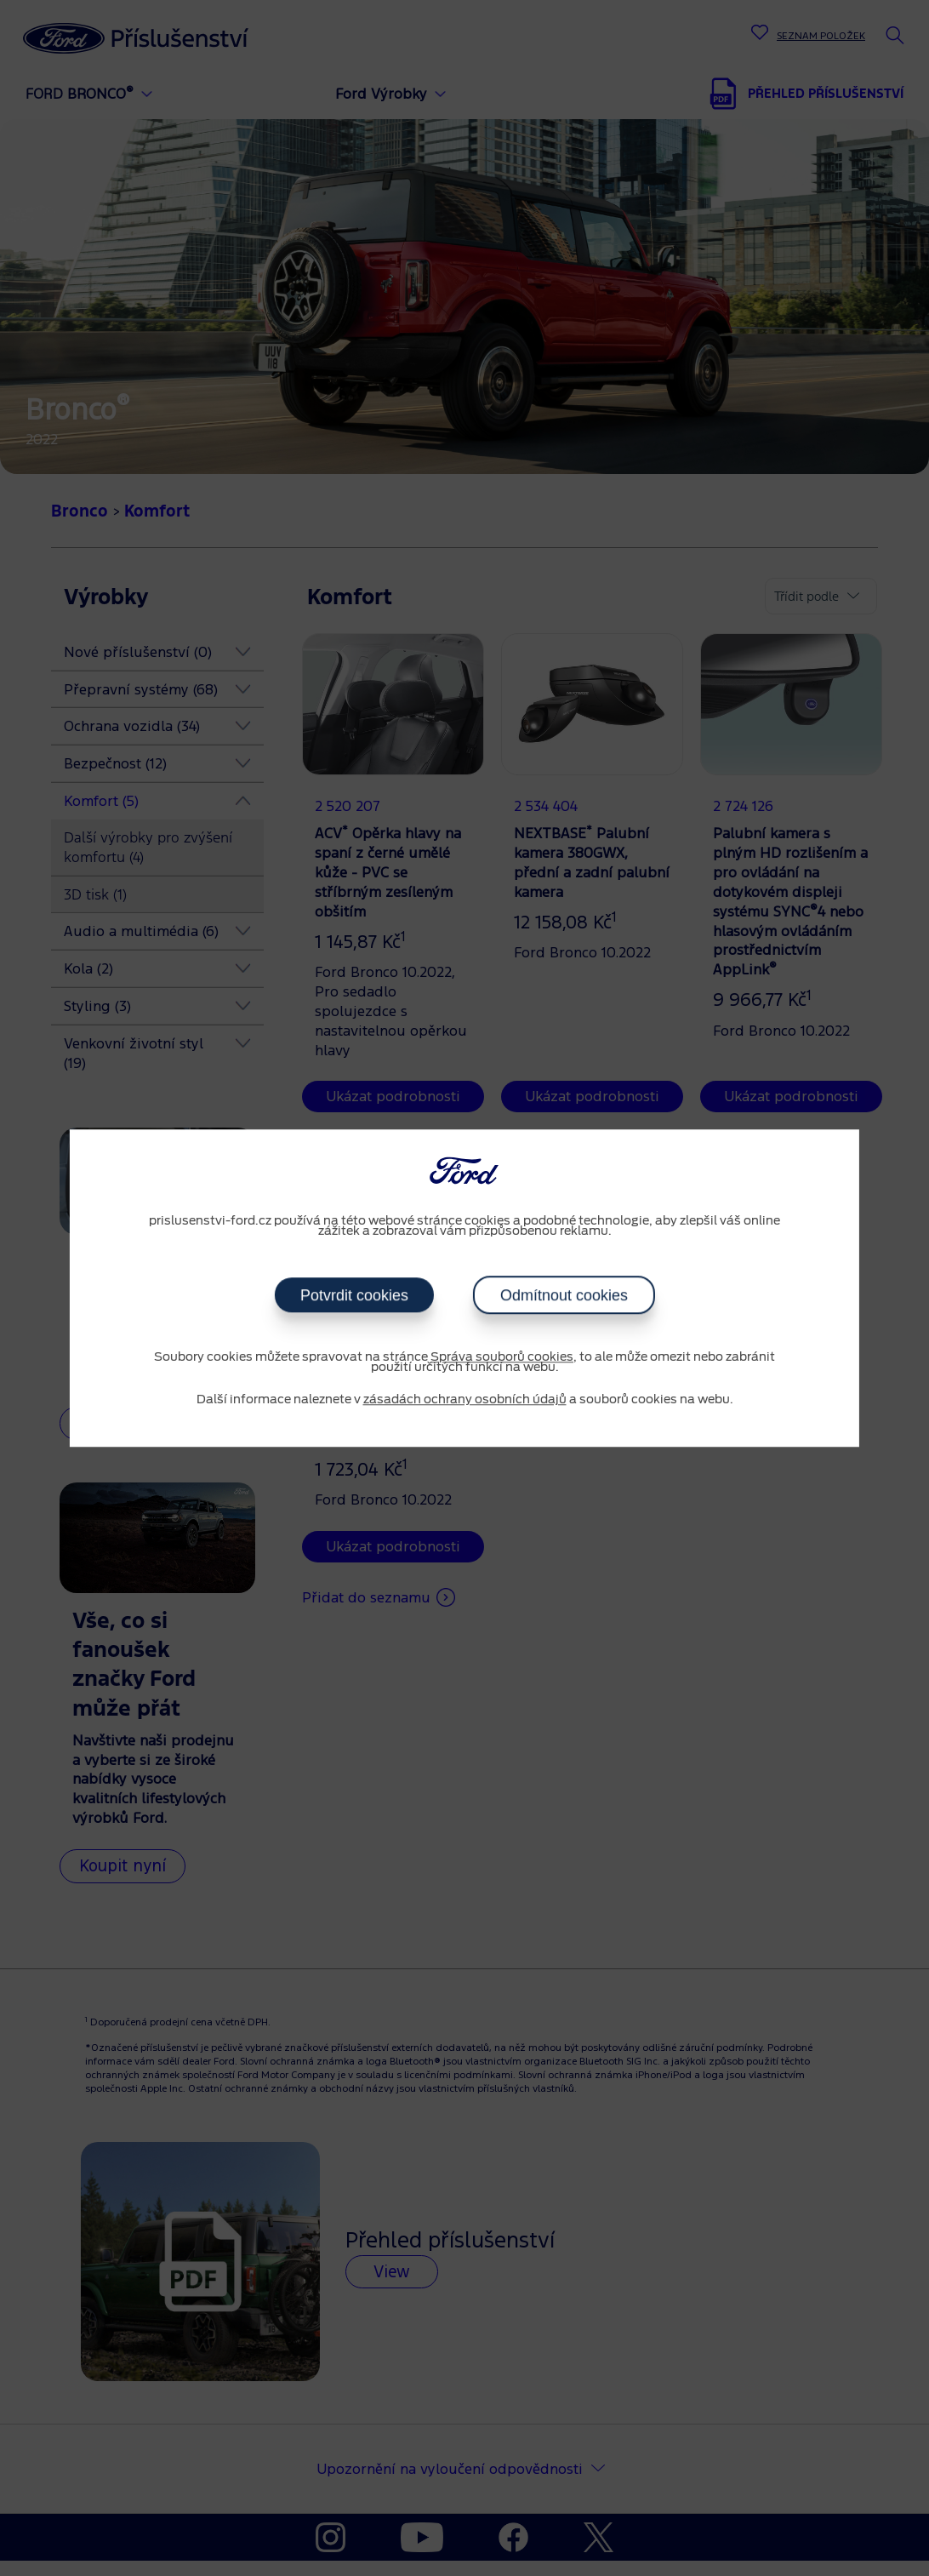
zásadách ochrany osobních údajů (465, 1400)
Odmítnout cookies (563, 1295)
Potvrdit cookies (353, 1295)
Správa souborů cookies (501, 1357)
